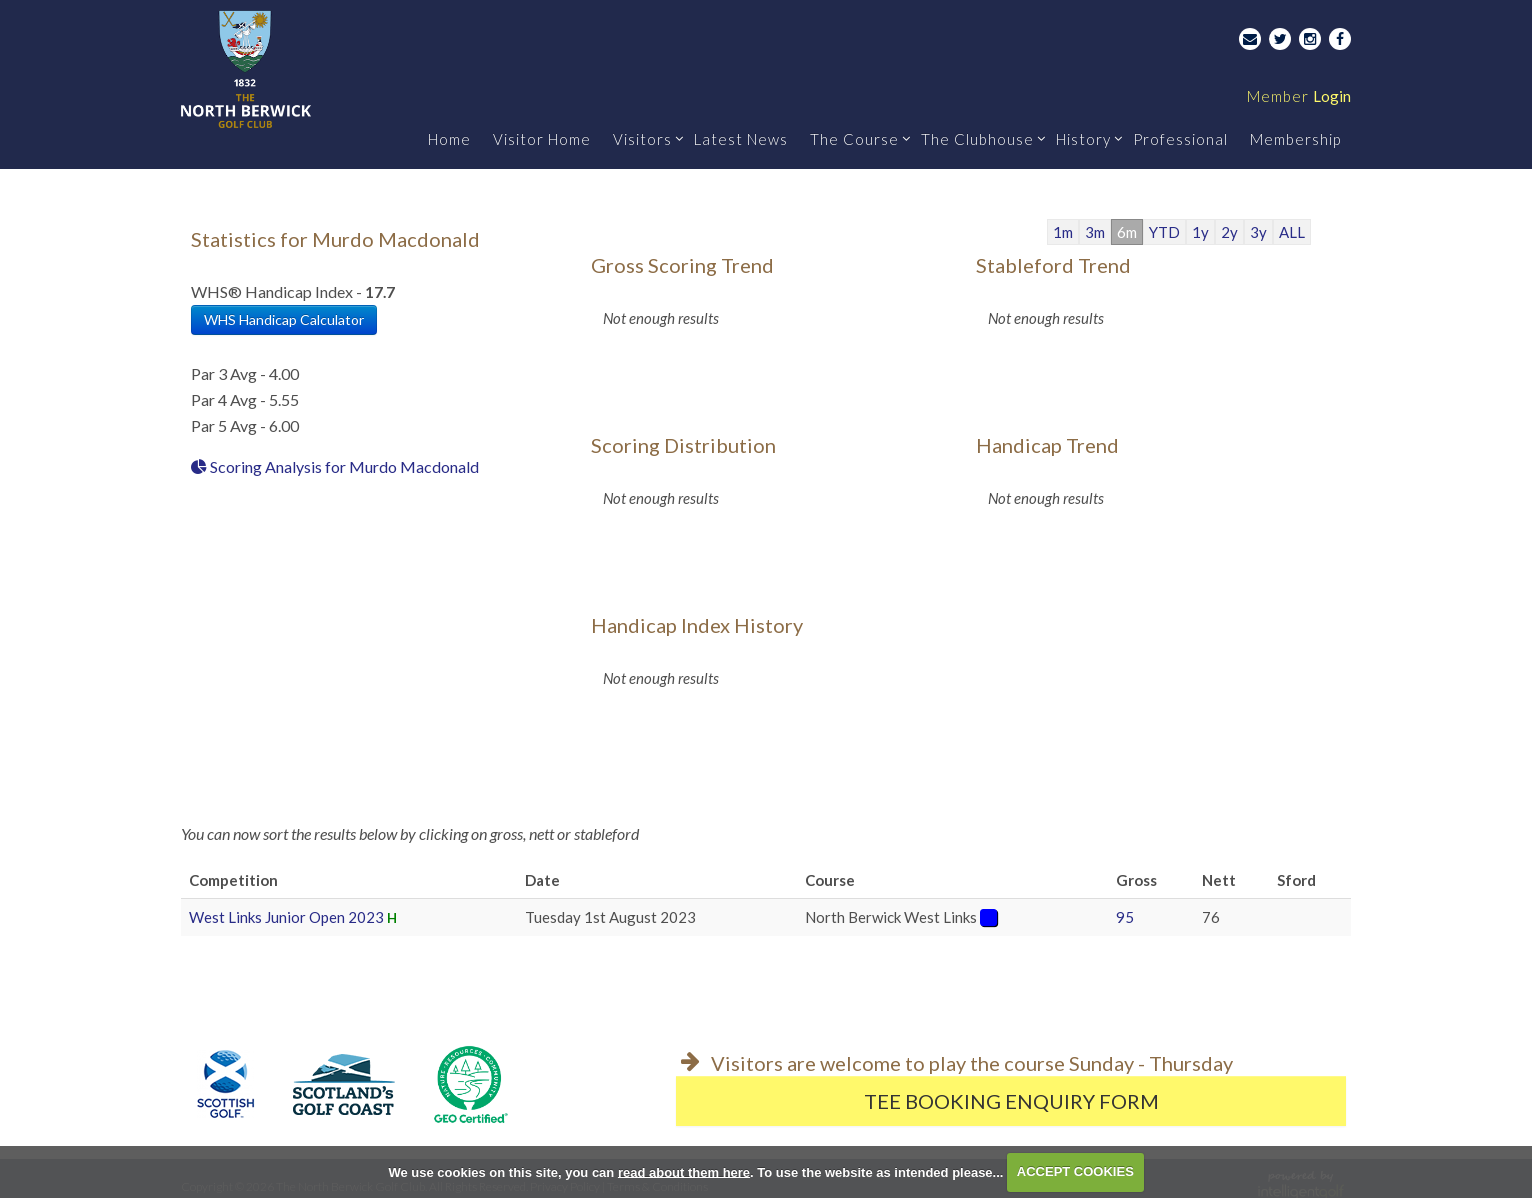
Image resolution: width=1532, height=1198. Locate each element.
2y (1229, 232)
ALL (1292, 232)
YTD (1164, 232)
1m (1063, 232)
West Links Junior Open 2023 (286, 917)
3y (1258, 232)
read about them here (684, 1171)
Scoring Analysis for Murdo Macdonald (335, 466)
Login (1299, 96)
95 (1125, 917)
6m (1127, 232)
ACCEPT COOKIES (1075, 1171)
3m (1095, 232)
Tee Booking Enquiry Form (1011, 1101)
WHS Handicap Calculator (284, 319)
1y (1200, 232)
